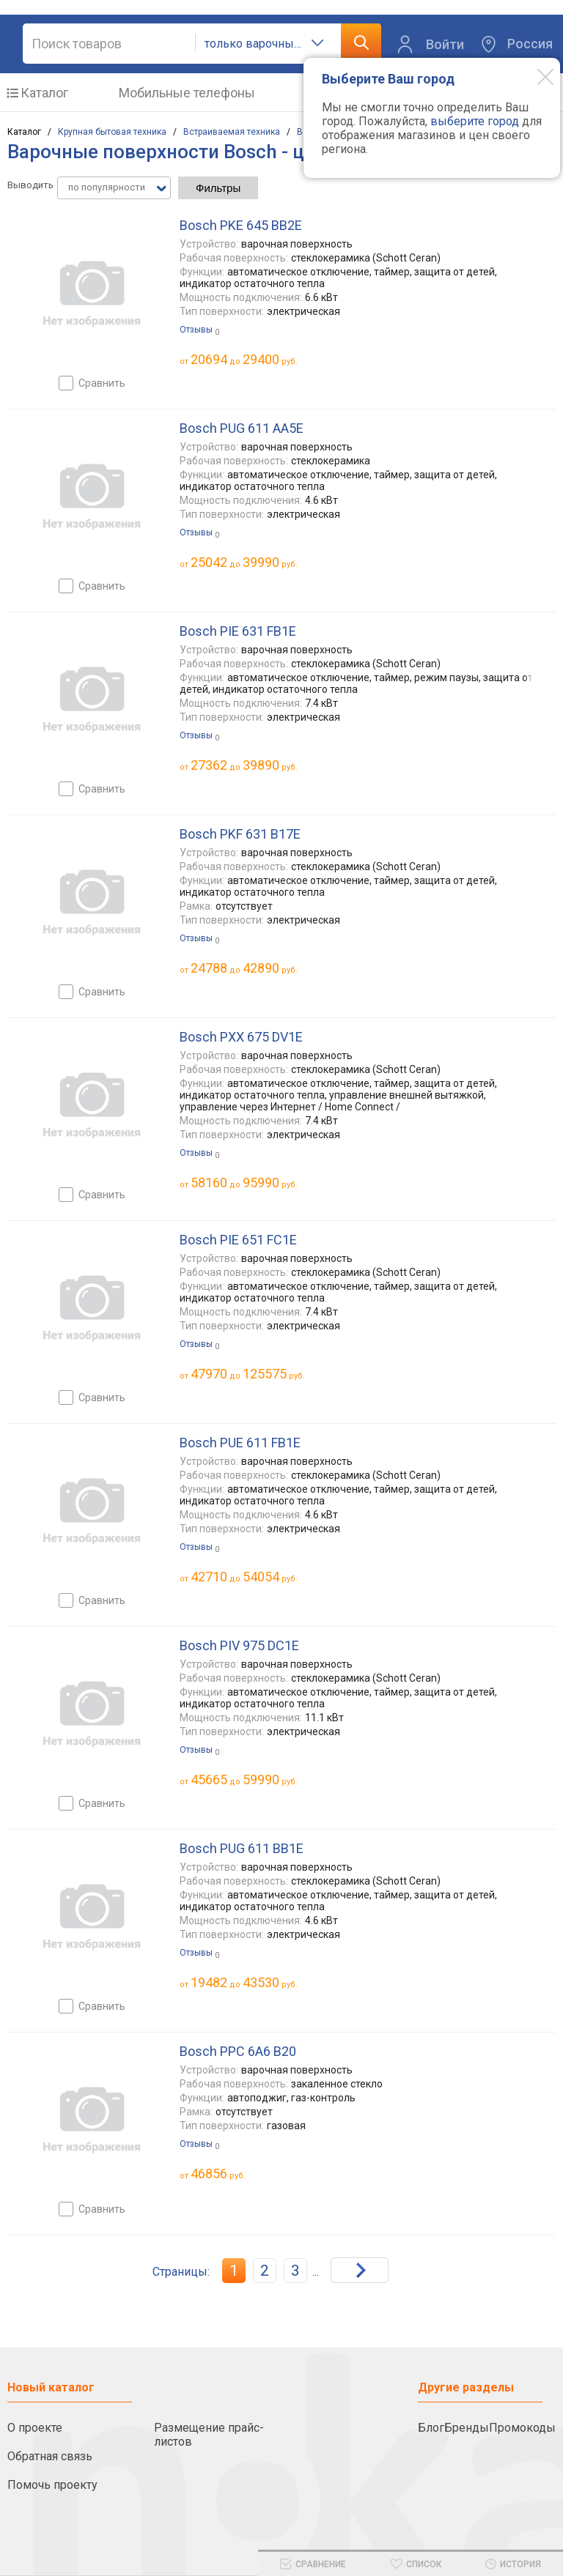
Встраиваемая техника (231, 132)
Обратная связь (49, 2456)
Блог (431, 2428)
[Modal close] (534, 76)
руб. (218, 2173)
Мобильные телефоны (187, 92)
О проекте (34, 2428)
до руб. (244, 359)
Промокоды (522, 2428)
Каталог (44, 92)
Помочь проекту (52, 2485)
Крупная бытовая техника (112, 132)
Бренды (466, 2428)
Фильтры (218, 188)
